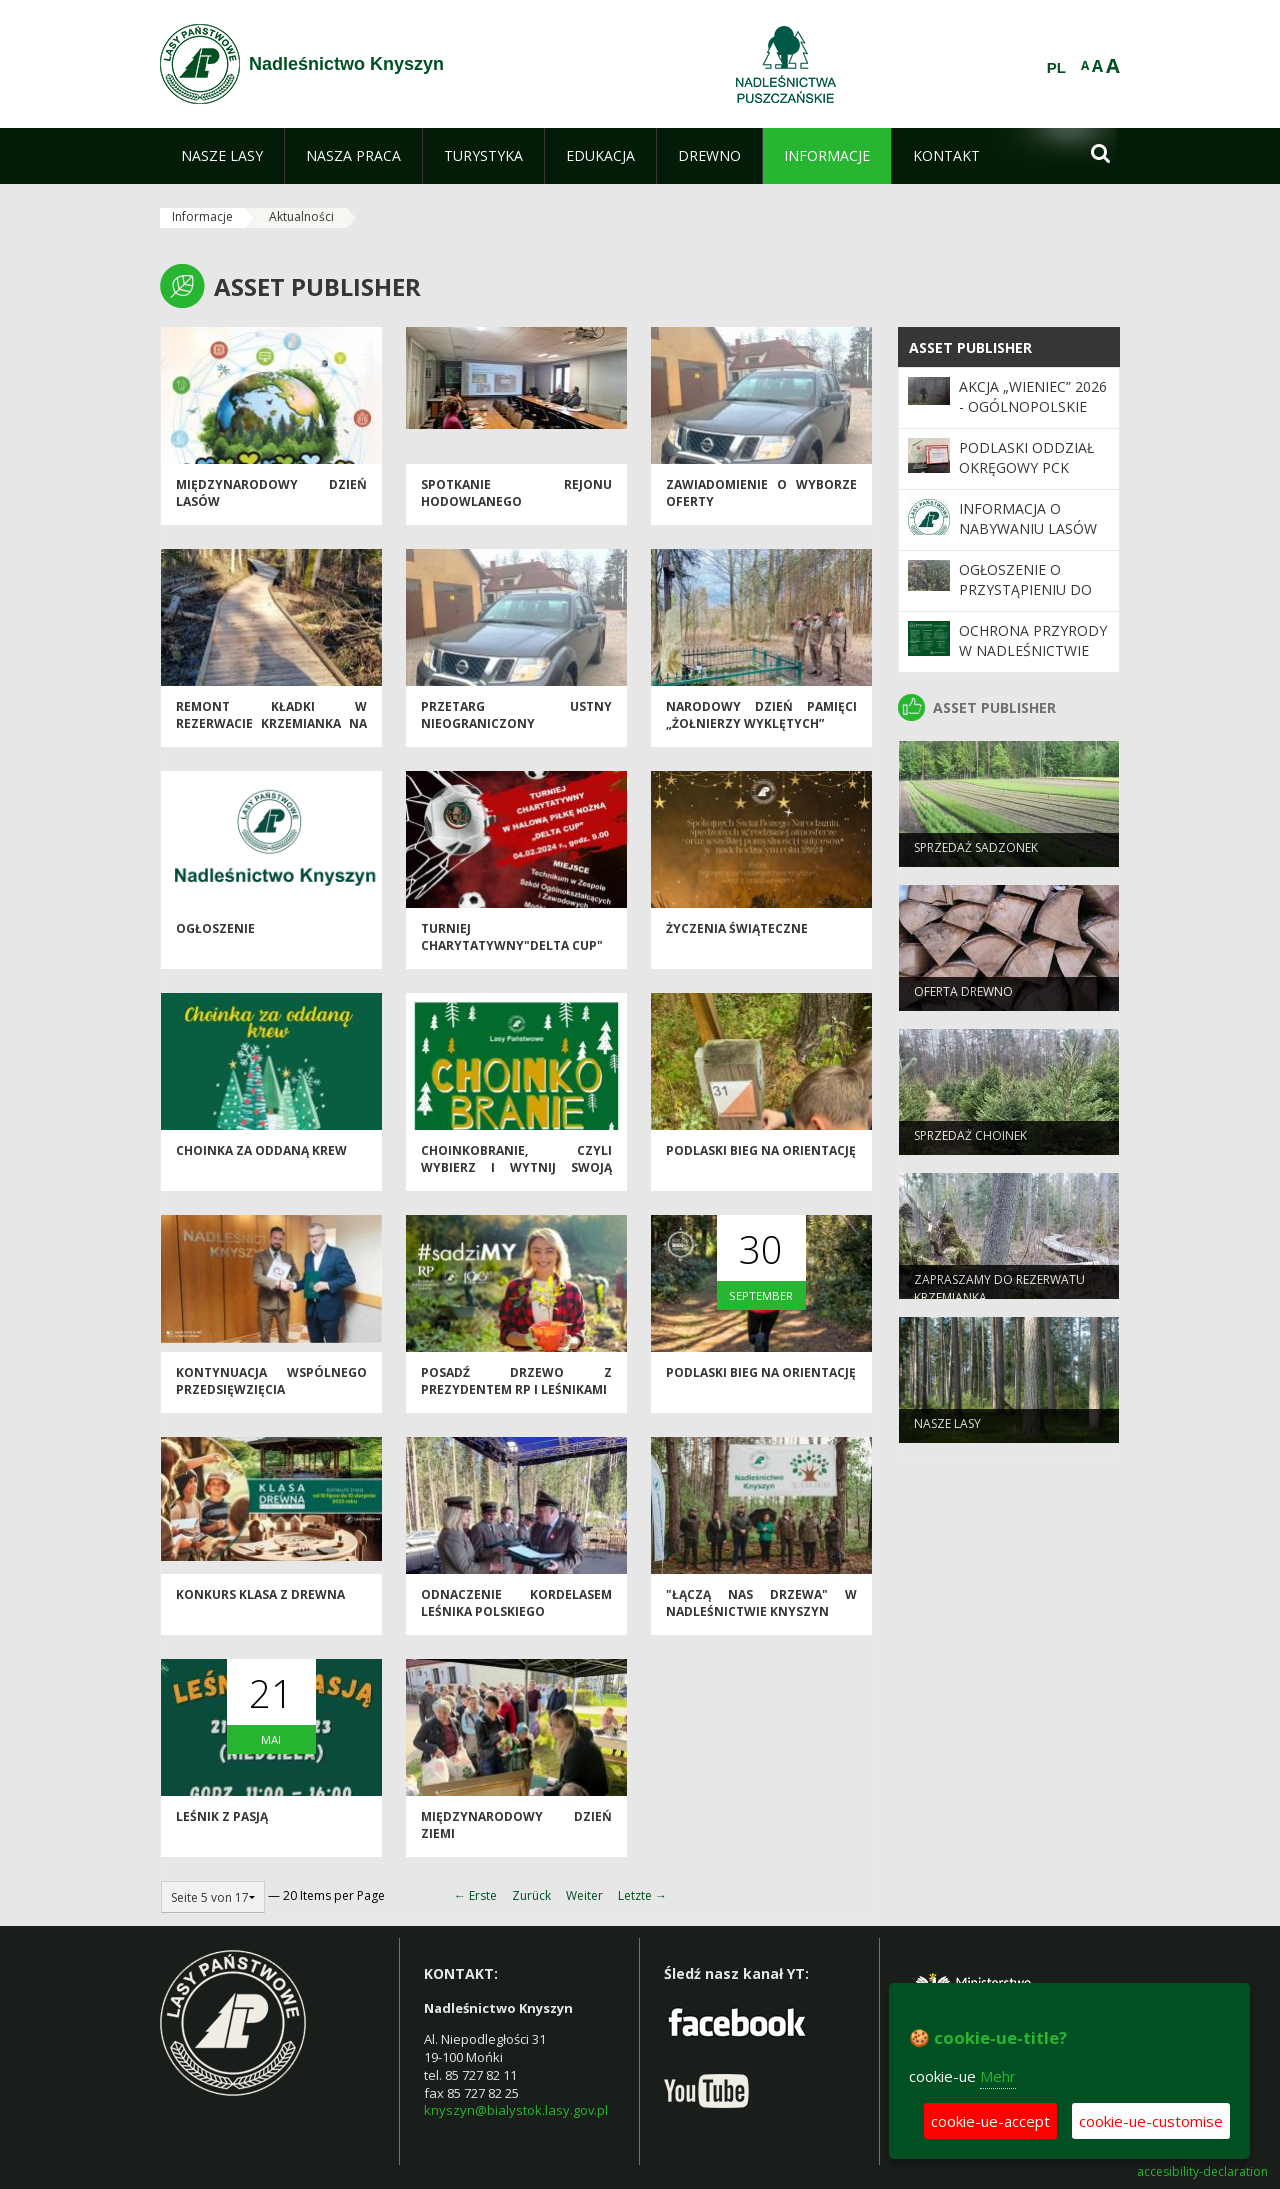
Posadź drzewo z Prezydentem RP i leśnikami (516, 1388)
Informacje (202, 216)
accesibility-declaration (1202, 2172)
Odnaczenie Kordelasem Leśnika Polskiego (516, 1610)
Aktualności (301, 216)
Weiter (584, 1895)
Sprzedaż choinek (970, 1142)
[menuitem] (222, 156)
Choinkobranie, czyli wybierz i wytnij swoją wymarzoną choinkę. (516, 1175)
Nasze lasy (947, 1430)
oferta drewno (963, 998)
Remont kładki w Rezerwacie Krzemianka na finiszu (271, 731)
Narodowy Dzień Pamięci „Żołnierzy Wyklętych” (761, 722)
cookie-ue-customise (1151, 2121)
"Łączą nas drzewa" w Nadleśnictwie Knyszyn (761, 1610)
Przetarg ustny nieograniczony (516, 722)
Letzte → (642, 1895)
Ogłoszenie (215, 935)
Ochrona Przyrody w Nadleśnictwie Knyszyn (1033, 651)
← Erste (475, 1895)
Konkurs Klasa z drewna (260, 1601)
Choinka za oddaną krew (261, 1157)
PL (1056, 68)
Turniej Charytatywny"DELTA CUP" (512, 944)
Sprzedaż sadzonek (976, 854)
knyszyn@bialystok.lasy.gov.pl (516, 2110)
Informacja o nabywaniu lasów (1028, 518)
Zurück (531, 1895)
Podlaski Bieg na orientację (761, 1157)
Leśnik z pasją (222, 1823)
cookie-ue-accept (990, 2121)
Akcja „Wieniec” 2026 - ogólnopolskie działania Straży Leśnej (1033, 417)
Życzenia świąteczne (737, 935)
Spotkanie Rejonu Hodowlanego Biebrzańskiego (516, 509)
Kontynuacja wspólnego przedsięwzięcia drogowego (271, 1397)
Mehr (998, 2076)
